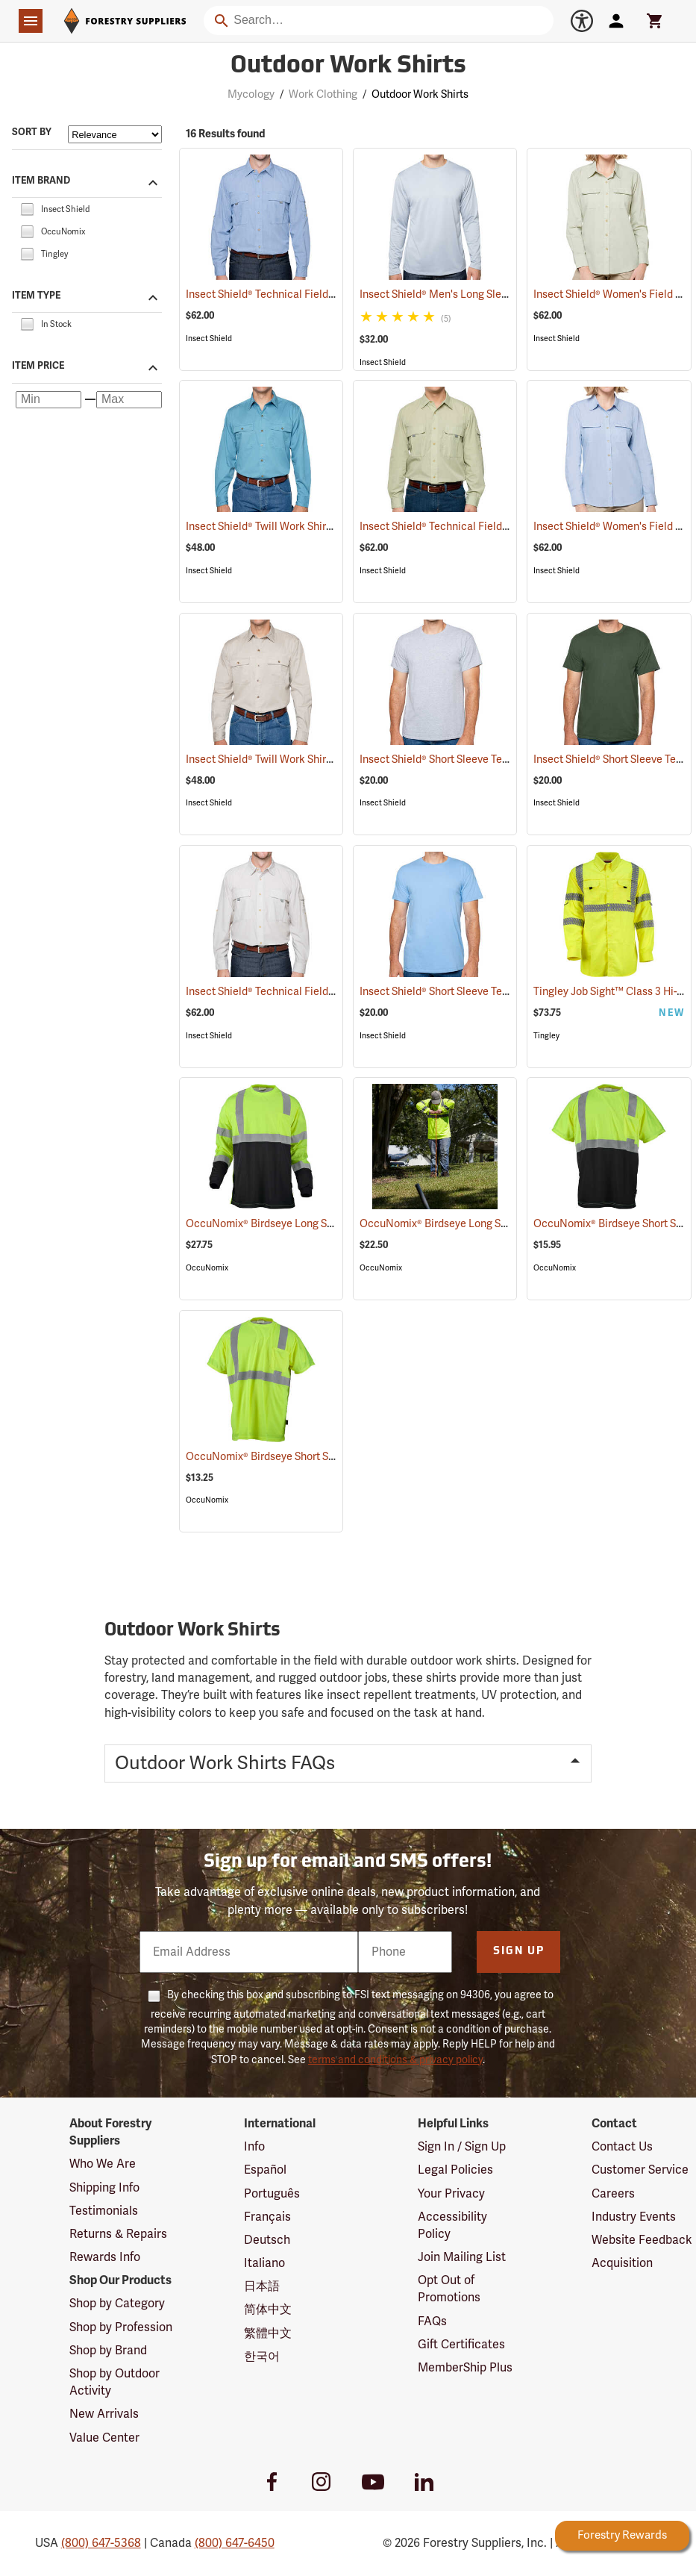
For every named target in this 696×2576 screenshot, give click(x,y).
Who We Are (102, 2163)
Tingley (546, 1036)
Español (265, 2169)
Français (267, 2216)
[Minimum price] (48, 400)
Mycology (251, 94)
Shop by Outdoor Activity (114, 2382)
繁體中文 (268, 2333)
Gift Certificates (461, 2344)
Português (272, 2193)
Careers (613, 2193)
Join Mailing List (462, 2257)
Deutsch (267, 2240)
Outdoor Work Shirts (419, 94)
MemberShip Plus (465, 2367)
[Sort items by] (115, 134)
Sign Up (519, 1951)
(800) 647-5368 (101, 2543)
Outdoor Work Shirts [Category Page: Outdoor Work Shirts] (348, 66)
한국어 (262, 2356)
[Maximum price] (129, 400)
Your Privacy (451, 2193)
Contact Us (622, 2146)
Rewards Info (104, 2257)
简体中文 (268, 2309)
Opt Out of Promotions (449, 2289)
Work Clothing (323, 94)
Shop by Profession (120, 2327)
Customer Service (640, 2169)
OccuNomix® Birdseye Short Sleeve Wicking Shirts (325, 1456)
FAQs (432, 2321)
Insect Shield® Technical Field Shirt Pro (297, 294)
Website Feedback (642, 2240)
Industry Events (634, 2216)
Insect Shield (209, 338)
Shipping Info (104, 2187)
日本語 (262, 2286)
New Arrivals (104, 2414)
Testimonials (103, 2211)
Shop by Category (117, 2303)
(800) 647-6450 (235, 2543)
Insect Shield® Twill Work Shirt (277, 526)
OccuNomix (207, 1268)
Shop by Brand (108, 2350)
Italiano (264, 2263)
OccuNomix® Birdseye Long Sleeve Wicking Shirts (324, 1223)
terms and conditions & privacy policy (395, 2059)
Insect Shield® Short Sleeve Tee (453, 759)
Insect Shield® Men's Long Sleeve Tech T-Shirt (486, 294)
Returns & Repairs (118, 2234)
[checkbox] (27, 208)
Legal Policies (455, 2169)
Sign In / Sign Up (462, 2146)
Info (254, 2146)
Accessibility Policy (452, 2225)
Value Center (104, 2437)
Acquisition (622, 2263)
